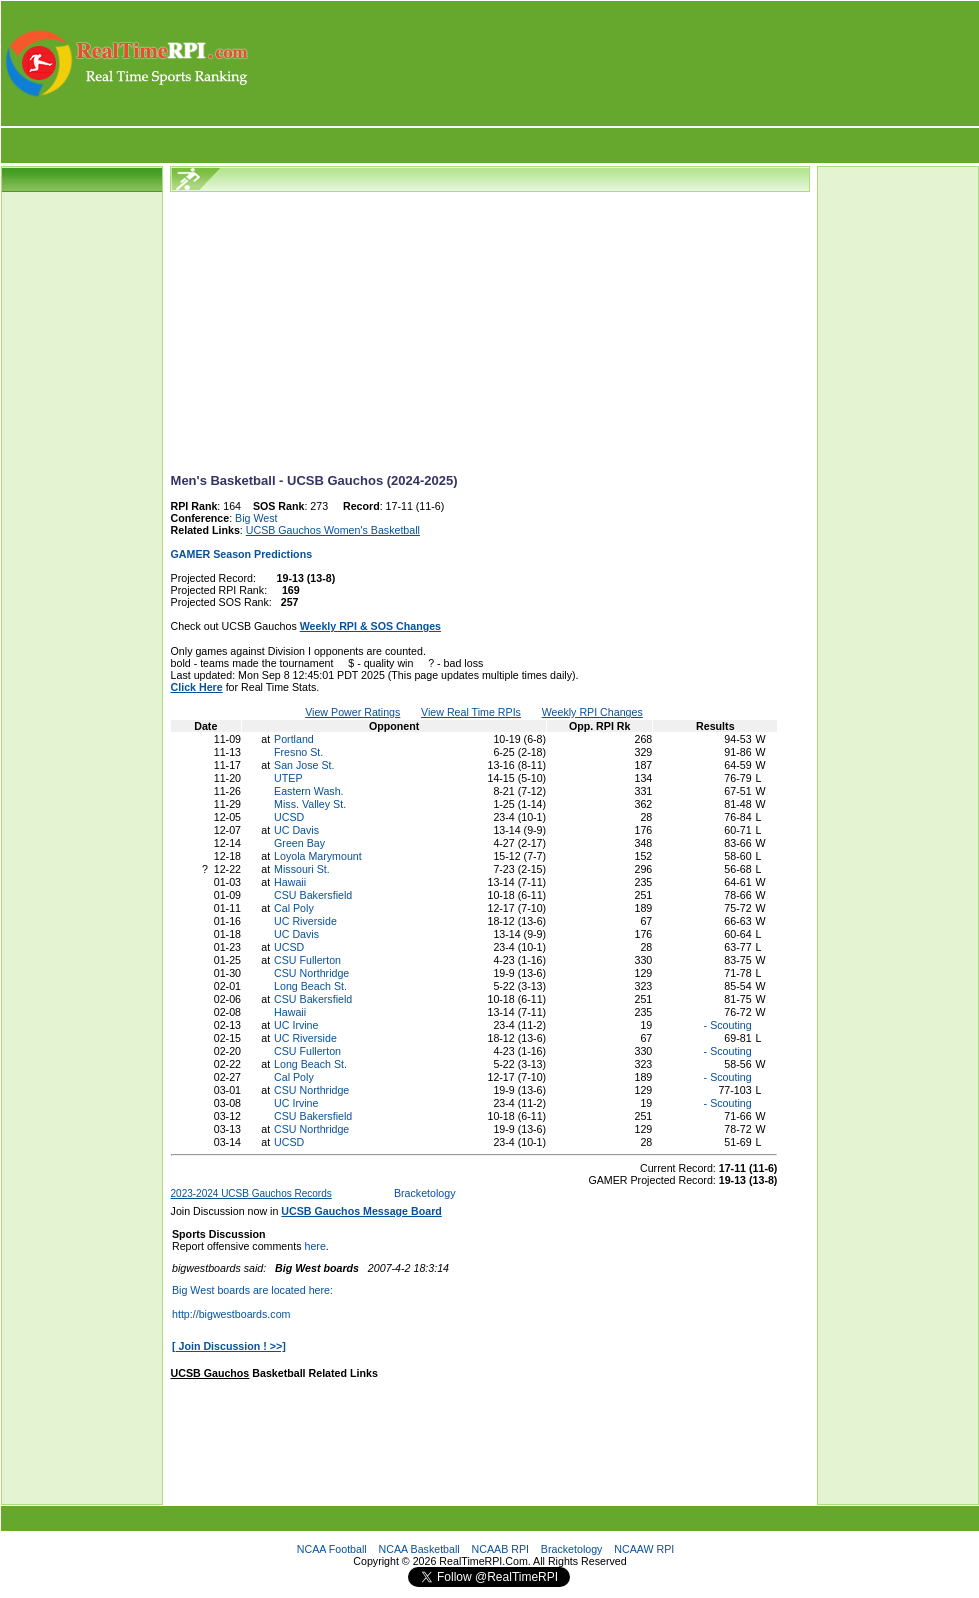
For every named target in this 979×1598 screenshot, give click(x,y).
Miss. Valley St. (310, 804)
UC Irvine (296, 1025)
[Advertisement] (615, 63)
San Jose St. (304, 765)
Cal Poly (294, 908)
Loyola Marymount (318, 856)
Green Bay (299, 843)
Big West (256, 518)
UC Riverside (305, 921)
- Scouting (726, 1025)
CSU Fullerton (307, 960)
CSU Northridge (311, 973)
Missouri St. (302, 869)
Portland (294, 739)
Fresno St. (298, 752)
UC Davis (296, 830)
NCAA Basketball (419, 1549)
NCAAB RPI (500, 1549)
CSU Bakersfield (313, 895)
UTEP (288, 778)
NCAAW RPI (644, 1549)
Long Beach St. (310, 986)
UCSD (289, 817)
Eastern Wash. (309, 791)
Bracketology (425, 1193)
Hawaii (290, 882)
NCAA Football (332, 1549)
